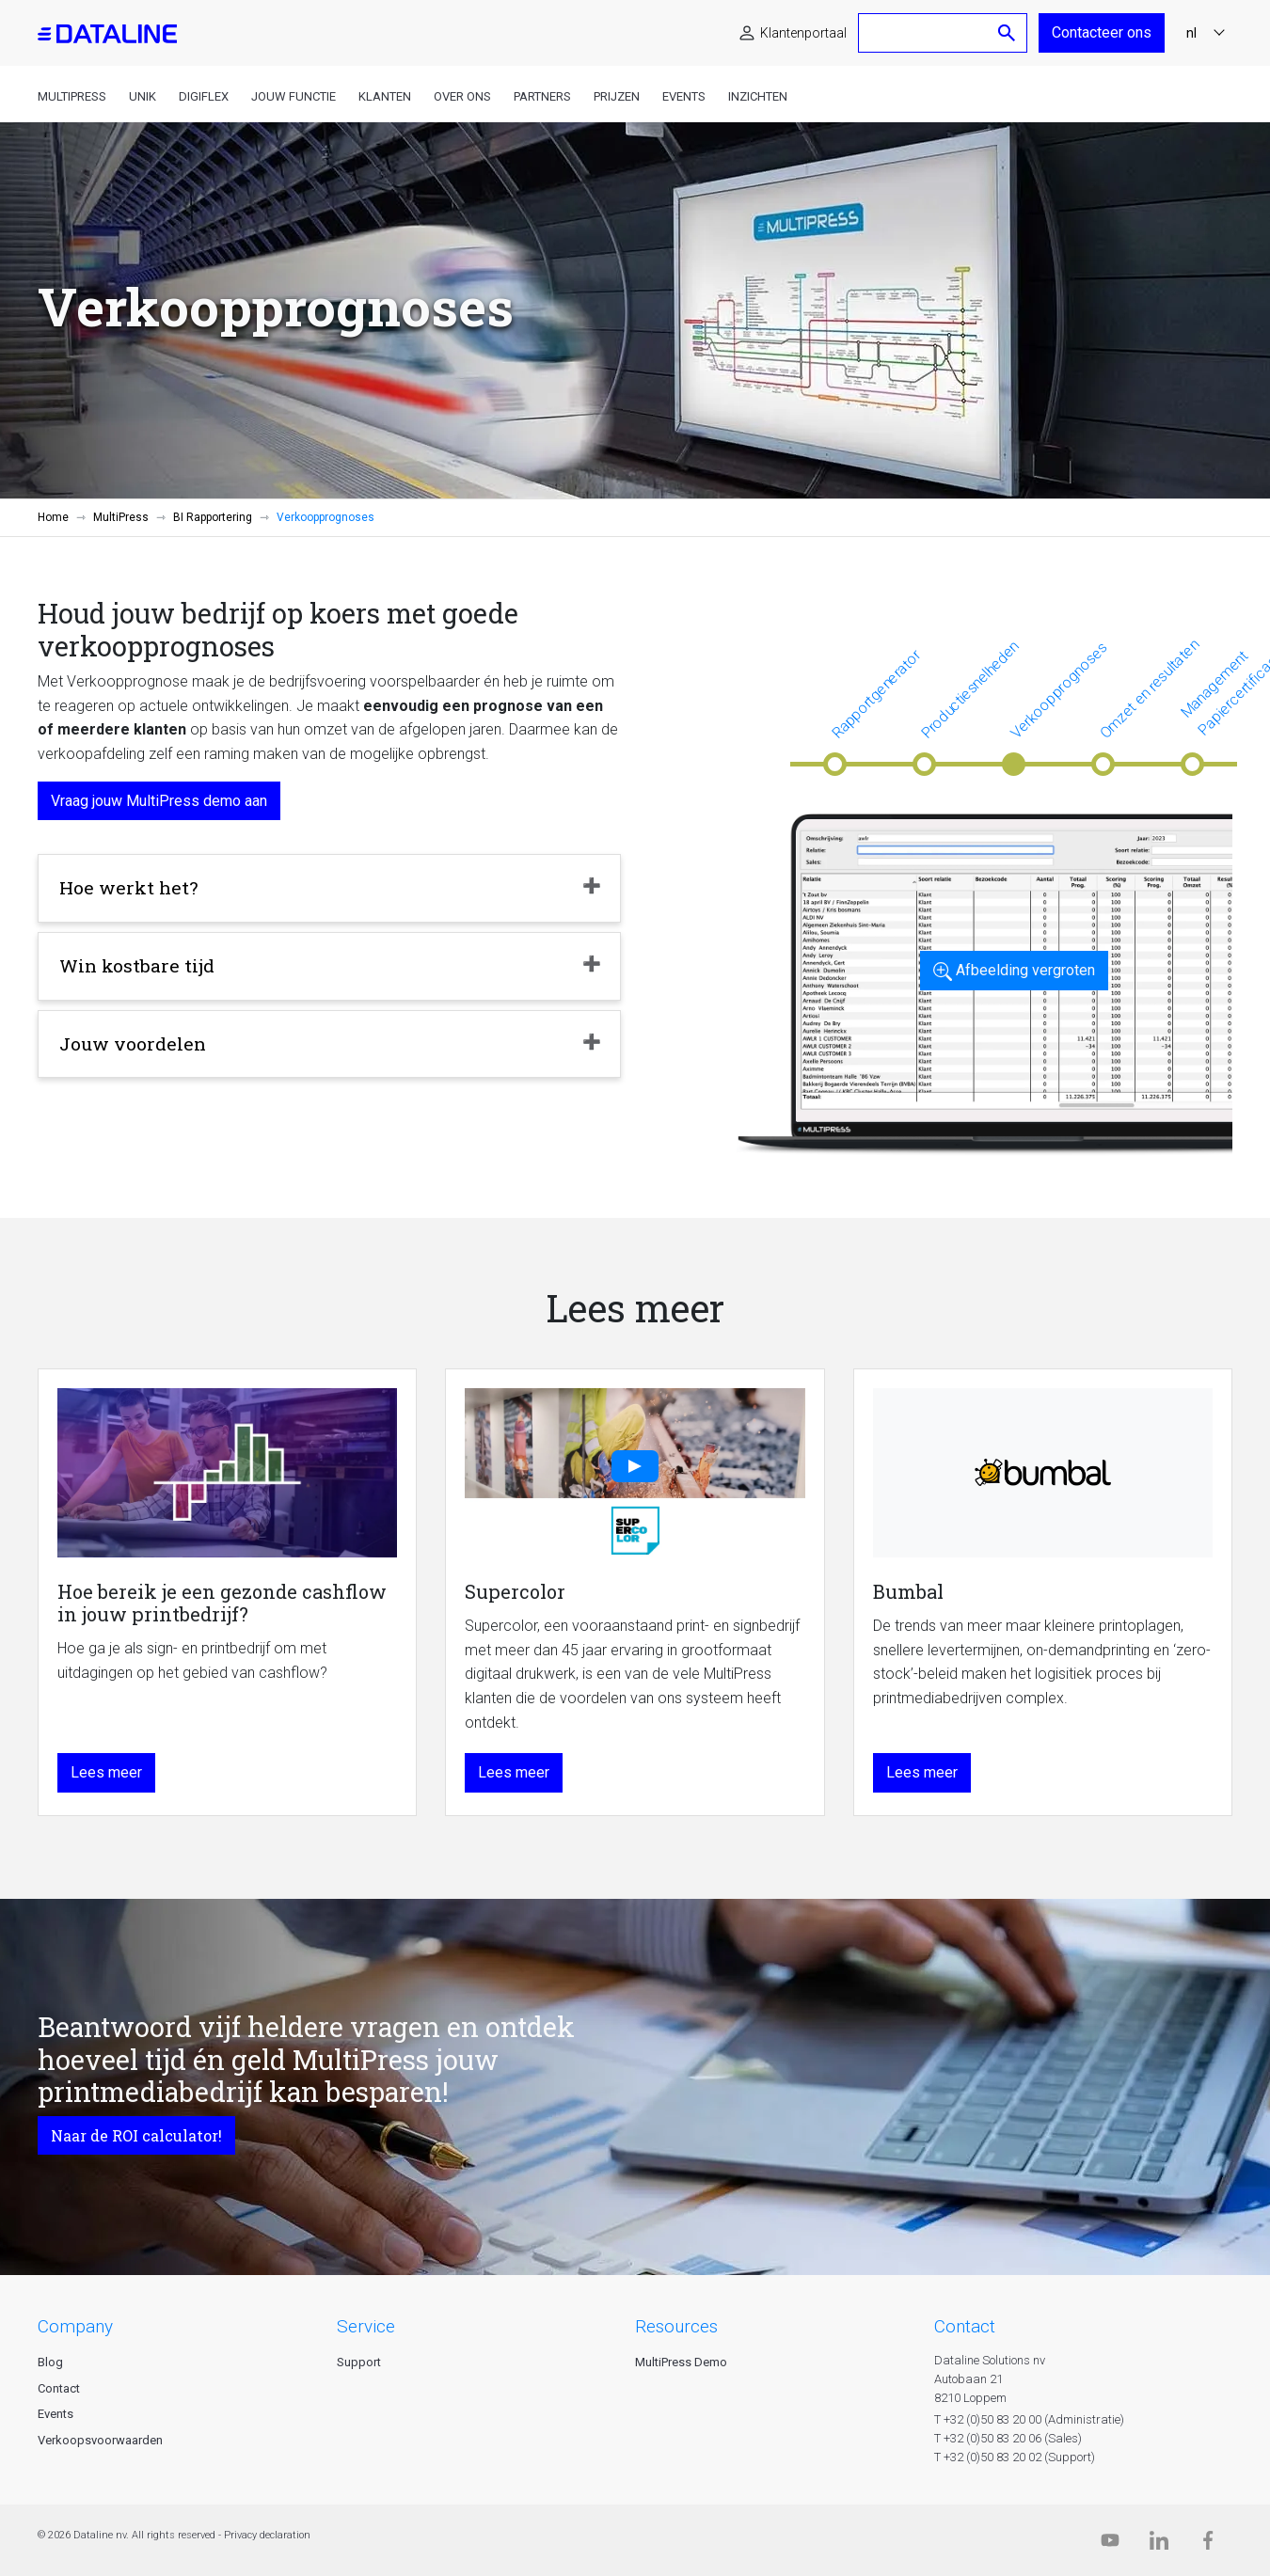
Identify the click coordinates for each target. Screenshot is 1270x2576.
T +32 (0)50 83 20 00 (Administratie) (1029, 2419)
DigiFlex (204, 96)
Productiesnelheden (970, 689)
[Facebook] (1207, 2544)
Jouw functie (293, 96)
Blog (50, 2362)
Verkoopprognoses (1058, 690)
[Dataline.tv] (1110, 2544)
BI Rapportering (212, 517)
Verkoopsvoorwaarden (100, 2440)
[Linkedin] (1159, 2544)
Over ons (462, 96)
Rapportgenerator (876, 693)
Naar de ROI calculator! (136, 2135)
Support (359, 2362)
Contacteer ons (1101, 32)
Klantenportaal (803, 32)
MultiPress (72, 96)
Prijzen (617, 96)
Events (684, 96)
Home (53, 517)
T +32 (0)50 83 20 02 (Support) (1014, 2457)
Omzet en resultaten (1149, 689)
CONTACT (964, 2326)
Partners (542, 96)
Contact (59, 2388)
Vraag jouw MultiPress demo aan (159, 801)
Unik (142, 96)
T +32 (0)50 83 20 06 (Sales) (1008, 2438)
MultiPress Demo (681, 2362)
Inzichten (757, 96)
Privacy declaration (267, 2535)
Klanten (384, 96)
